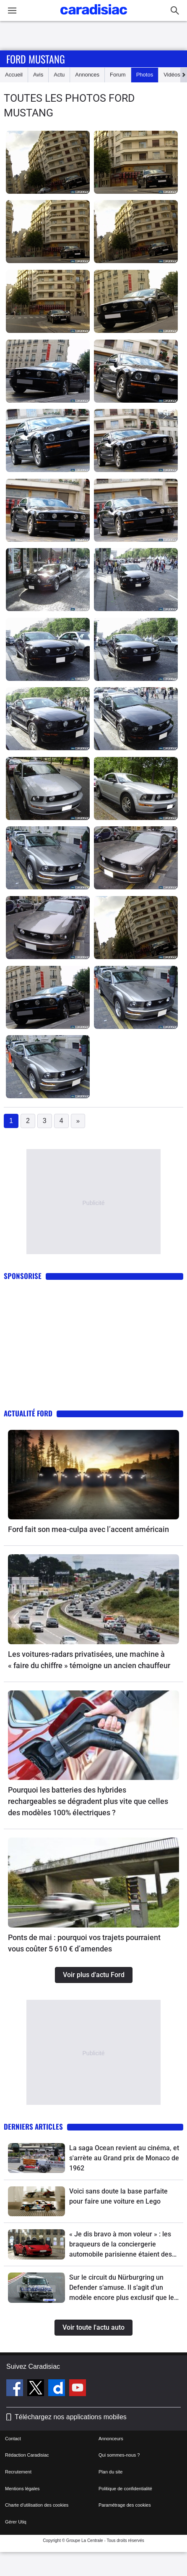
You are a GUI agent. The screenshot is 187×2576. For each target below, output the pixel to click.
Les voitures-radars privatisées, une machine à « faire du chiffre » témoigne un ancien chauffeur (89, 1660)
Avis (38, 74)
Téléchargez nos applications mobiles (71, 2416)
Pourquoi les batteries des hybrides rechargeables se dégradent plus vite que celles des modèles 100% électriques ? (88, 1801)
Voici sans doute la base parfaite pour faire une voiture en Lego (118, 2196)
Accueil (14, 74)
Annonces (87, 74)
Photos (144, 74)
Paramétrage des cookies (125, 2504)
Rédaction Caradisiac (27, 2454)
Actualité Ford (28, 1413)
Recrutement (18, 2471)
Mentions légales (22, 2488)
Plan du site (110, 2471)
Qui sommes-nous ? (119, 2454)
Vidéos (172, 74)
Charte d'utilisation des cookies (36, 2504)
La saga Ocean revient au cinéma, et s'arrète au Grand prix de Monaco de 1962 (124, 2158)
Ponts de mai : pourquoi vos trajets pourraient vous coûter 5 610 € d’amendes (84, 1943)
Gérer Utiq (15, 2521)
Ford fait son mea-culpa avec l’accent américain (88, 1529)
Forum (118, 74)
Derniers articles (33, 2126)
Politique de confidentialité (125, 2488)
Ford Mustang (35, 58)
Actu (59, 74)
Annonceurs (111, 2438)
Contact (13, 2438)
